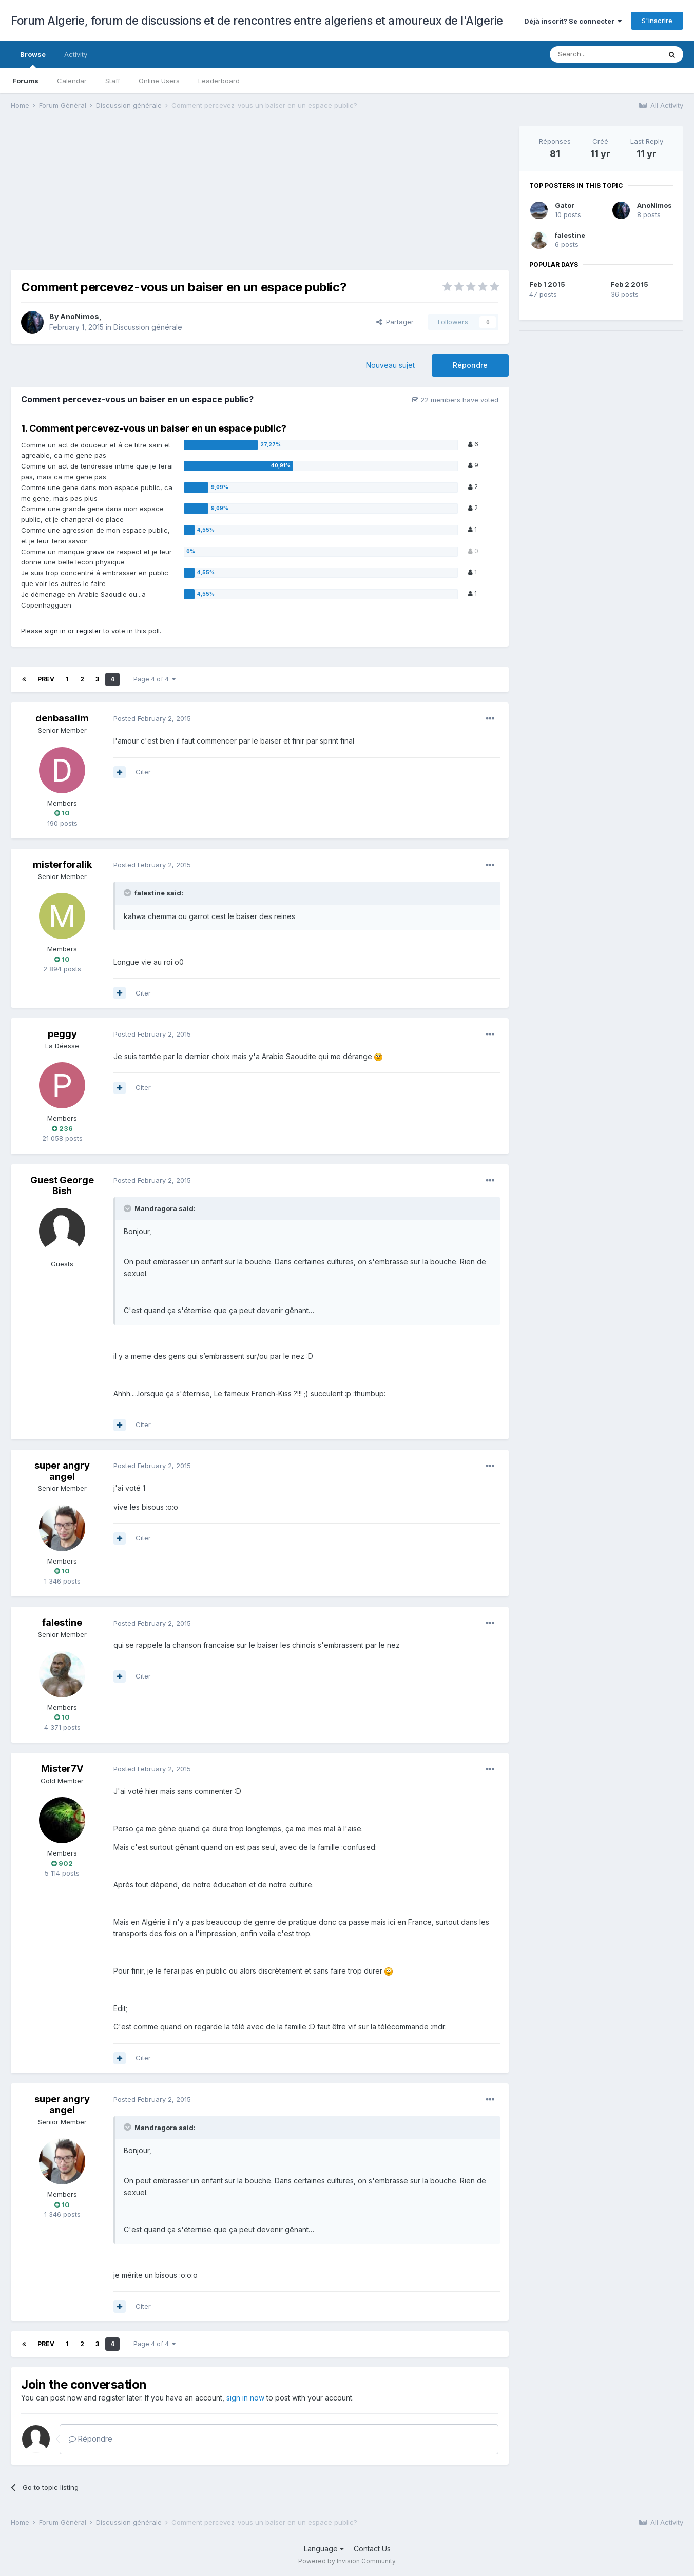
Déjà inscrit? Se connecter (573, 21)
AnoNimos (79, 316)
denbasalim (62, 718)
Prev (45, 679)
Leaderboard (219, 80)
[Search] (605, 54)
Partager (395, 322)
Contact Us (372, 2548)
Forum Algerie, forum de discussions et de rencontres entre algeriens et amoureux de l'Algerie (257, 20)
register (88, 631)
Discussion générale (147, 327)
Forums (25, 80)
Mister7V (62, 1768)
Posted (152, 718)
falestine (62, 1622)
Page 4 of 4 (154, 679)
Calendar (72, 80)
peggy (62, 1033)
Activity (75, 54)
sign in (55, 631)
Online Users (159, 80)
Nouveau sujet (390, 365)
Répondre (470, 365)
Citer (143, 772)
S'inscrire (657, 20)
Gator (564, 205)
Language (324, 2548)
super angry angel (62, 1471)
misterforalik (62, 864)
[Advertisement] (197, 198)
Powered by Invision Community (347, 2561)
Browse (33, 59)
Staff (112, 80)
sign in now (245, 2397)
